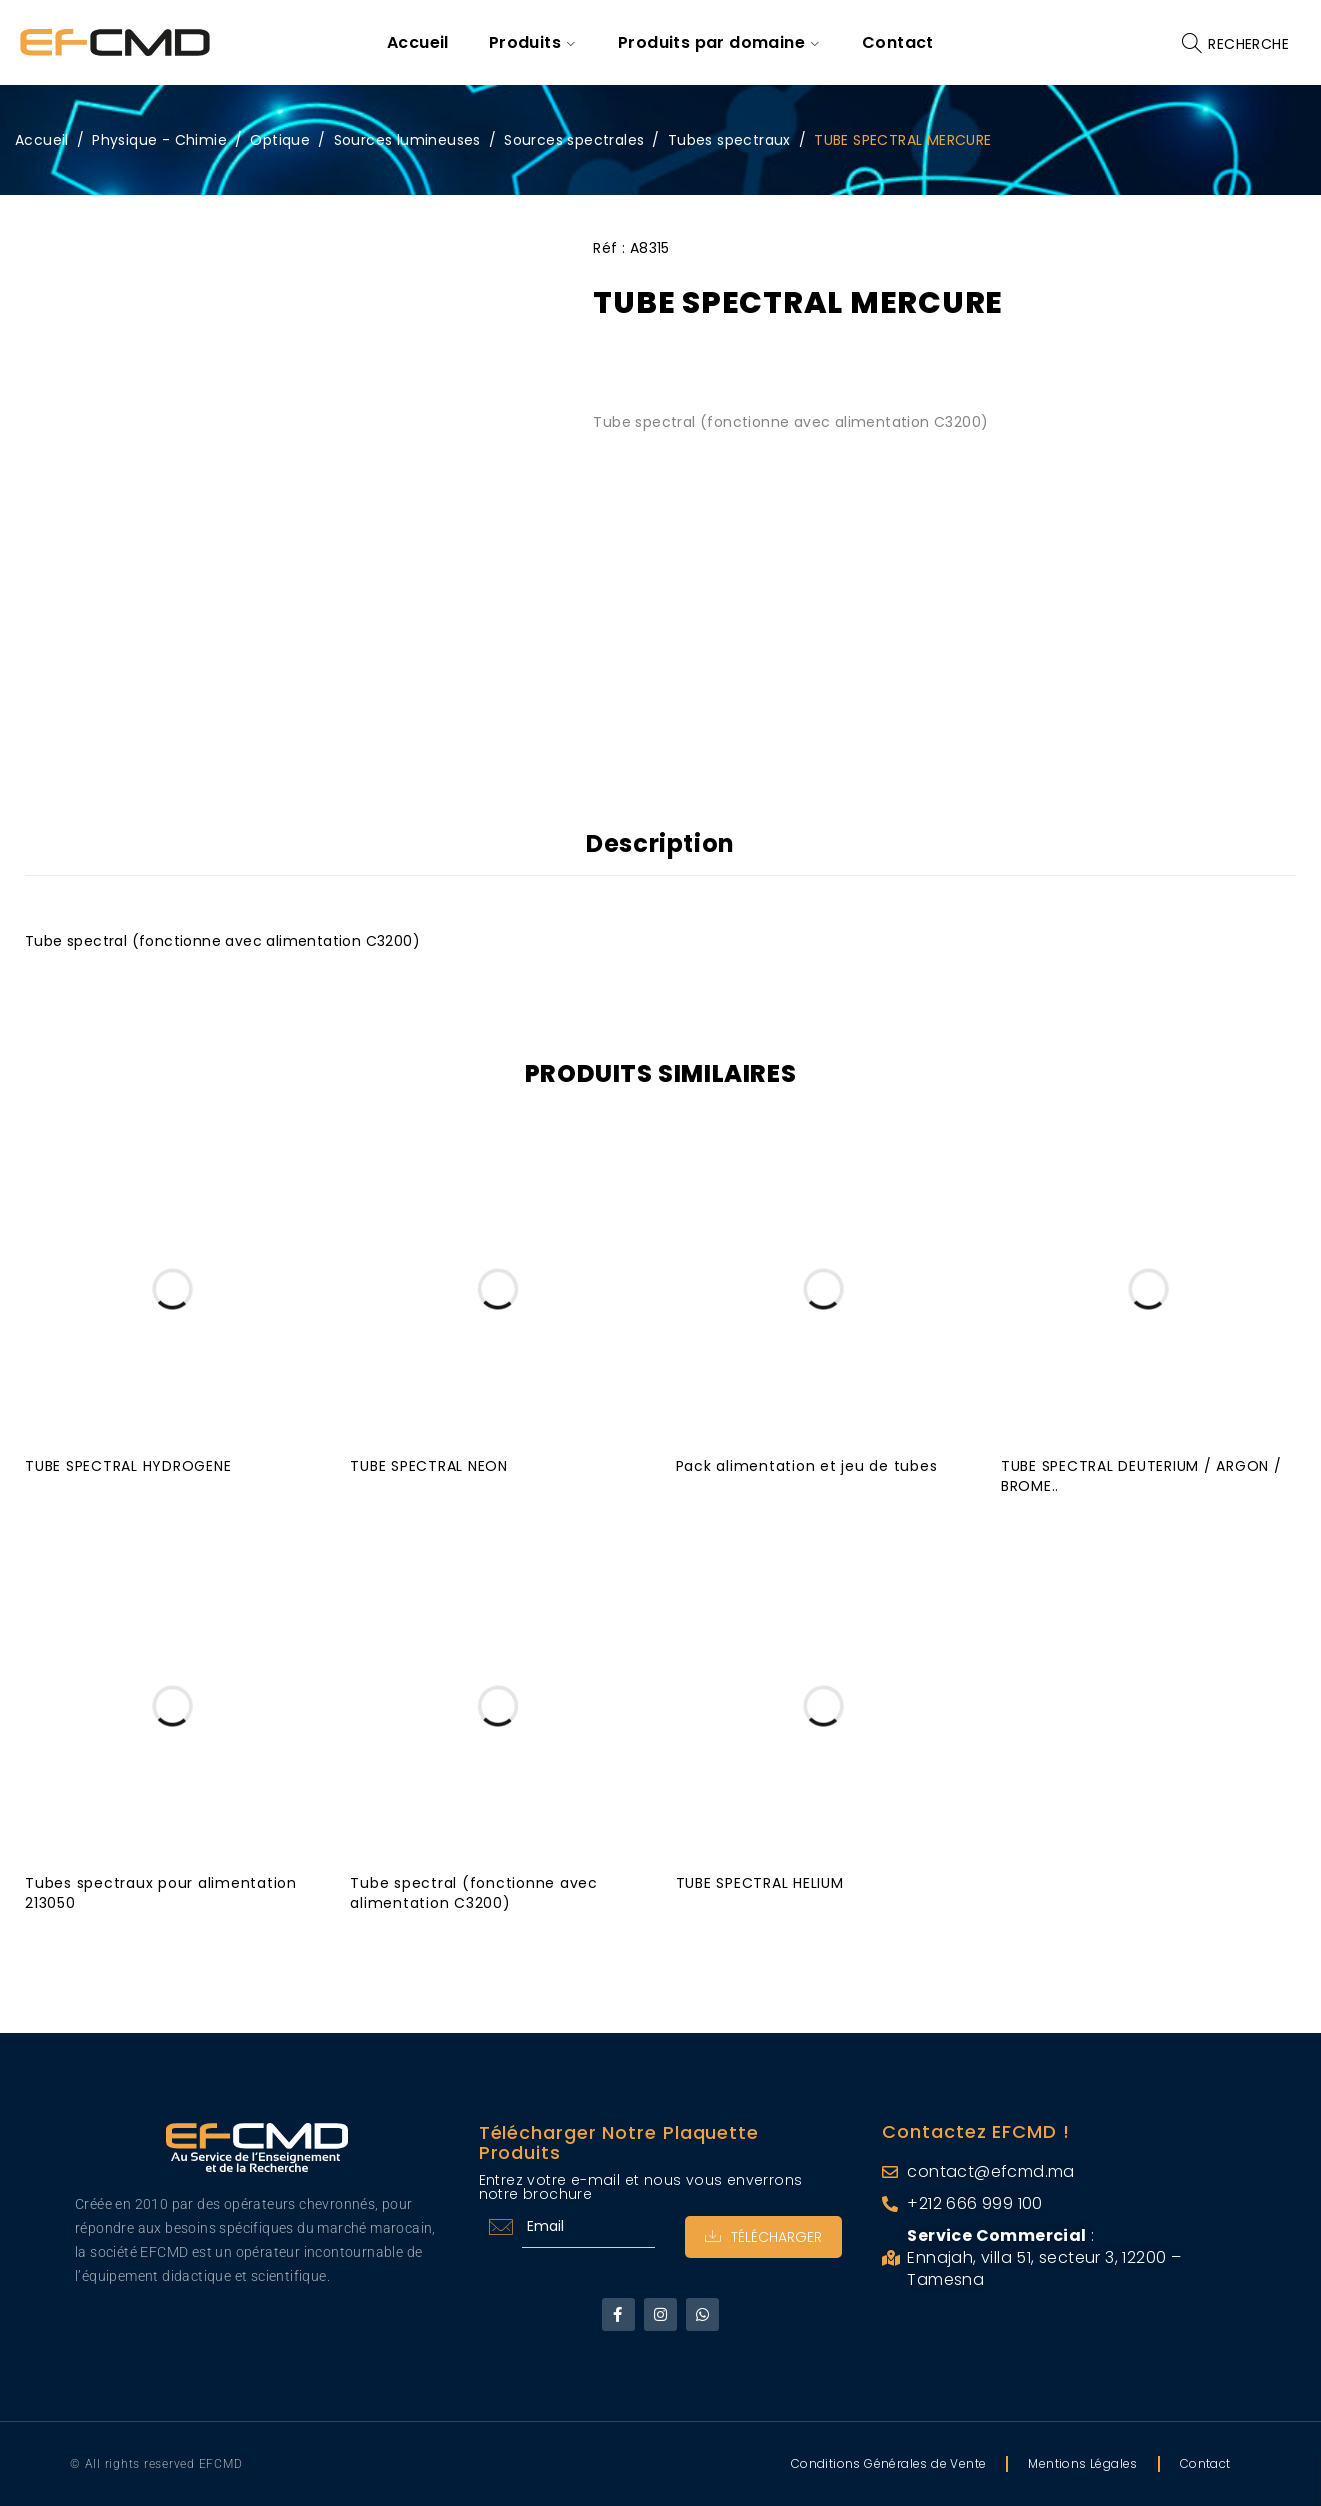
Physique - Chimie (159, 140)
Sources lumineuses (407, 140)
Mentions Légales (1082, 2463)
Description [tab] (660, 844)
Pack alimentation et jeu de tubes (807, 1466)
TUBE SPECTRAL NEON (429, 1466)
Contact (1205, 2463)
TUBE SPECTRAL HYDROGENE (128, 1466)
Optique (280, 140)
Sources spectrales (574, 140)
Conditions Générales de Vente (889, 2463)
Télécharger (763, 2237)
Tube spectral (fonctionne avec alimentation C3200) (474, 1893)
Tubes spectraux (729, 140)
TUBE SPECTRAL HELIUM (760, 1883)
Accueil (42, 140)
